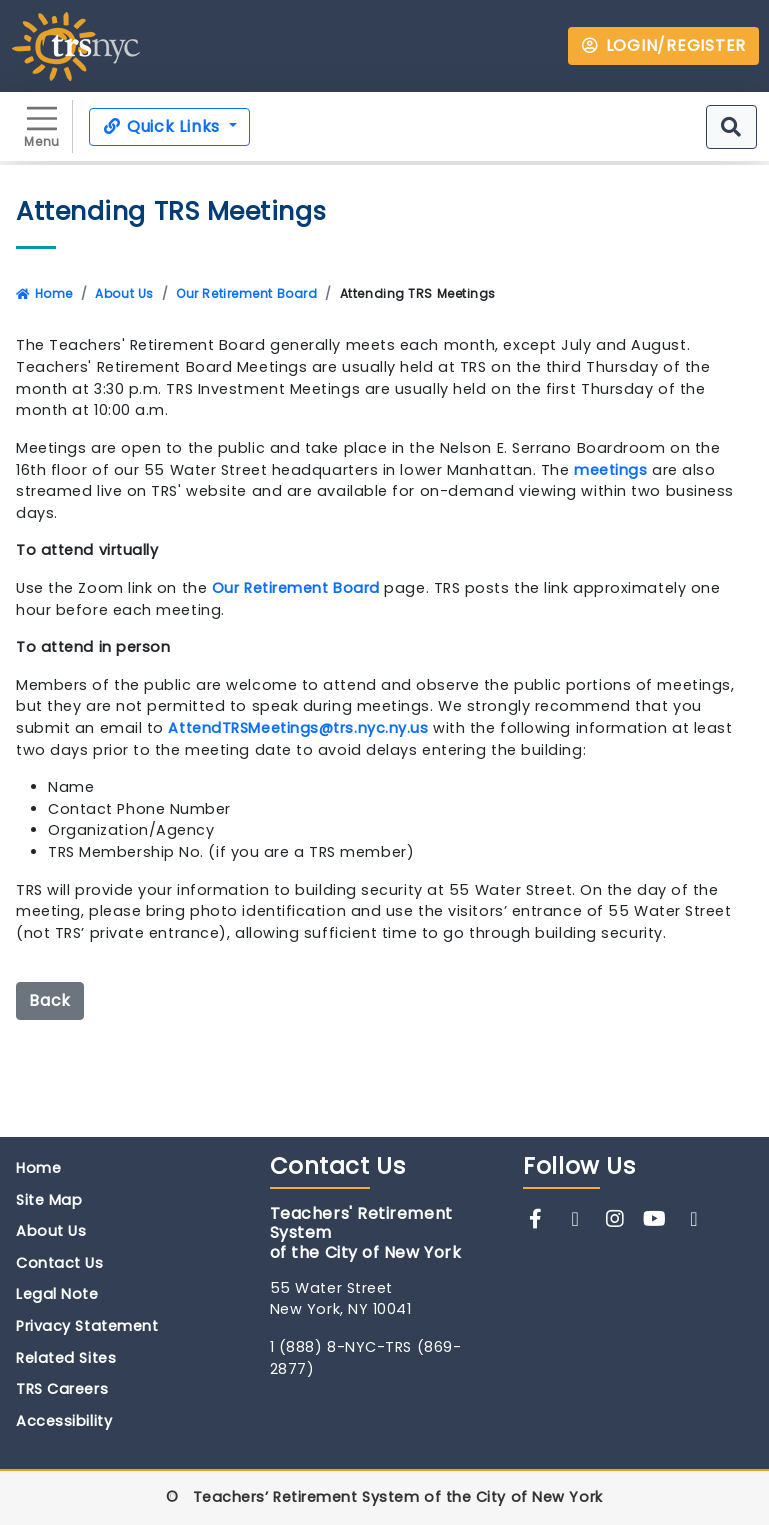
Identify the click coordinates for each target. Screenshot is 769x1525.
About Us (124, 293)
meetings (610, 470)
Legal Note (57, 1294)
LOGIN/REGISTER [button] (663, 45)
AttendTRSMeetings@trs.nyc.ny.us (298, 728)
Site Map (49, 1200)
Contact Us (60, 1263)
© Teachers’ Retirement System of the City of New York (384, 1497)
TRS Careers (62, 1389)
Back (50, 1000)
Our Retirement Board (246, 293)
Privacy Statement (87, 1326)
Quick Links (163, 126)
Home (44, 293)
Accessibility (64, 1421)
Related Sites (66, 1358)
